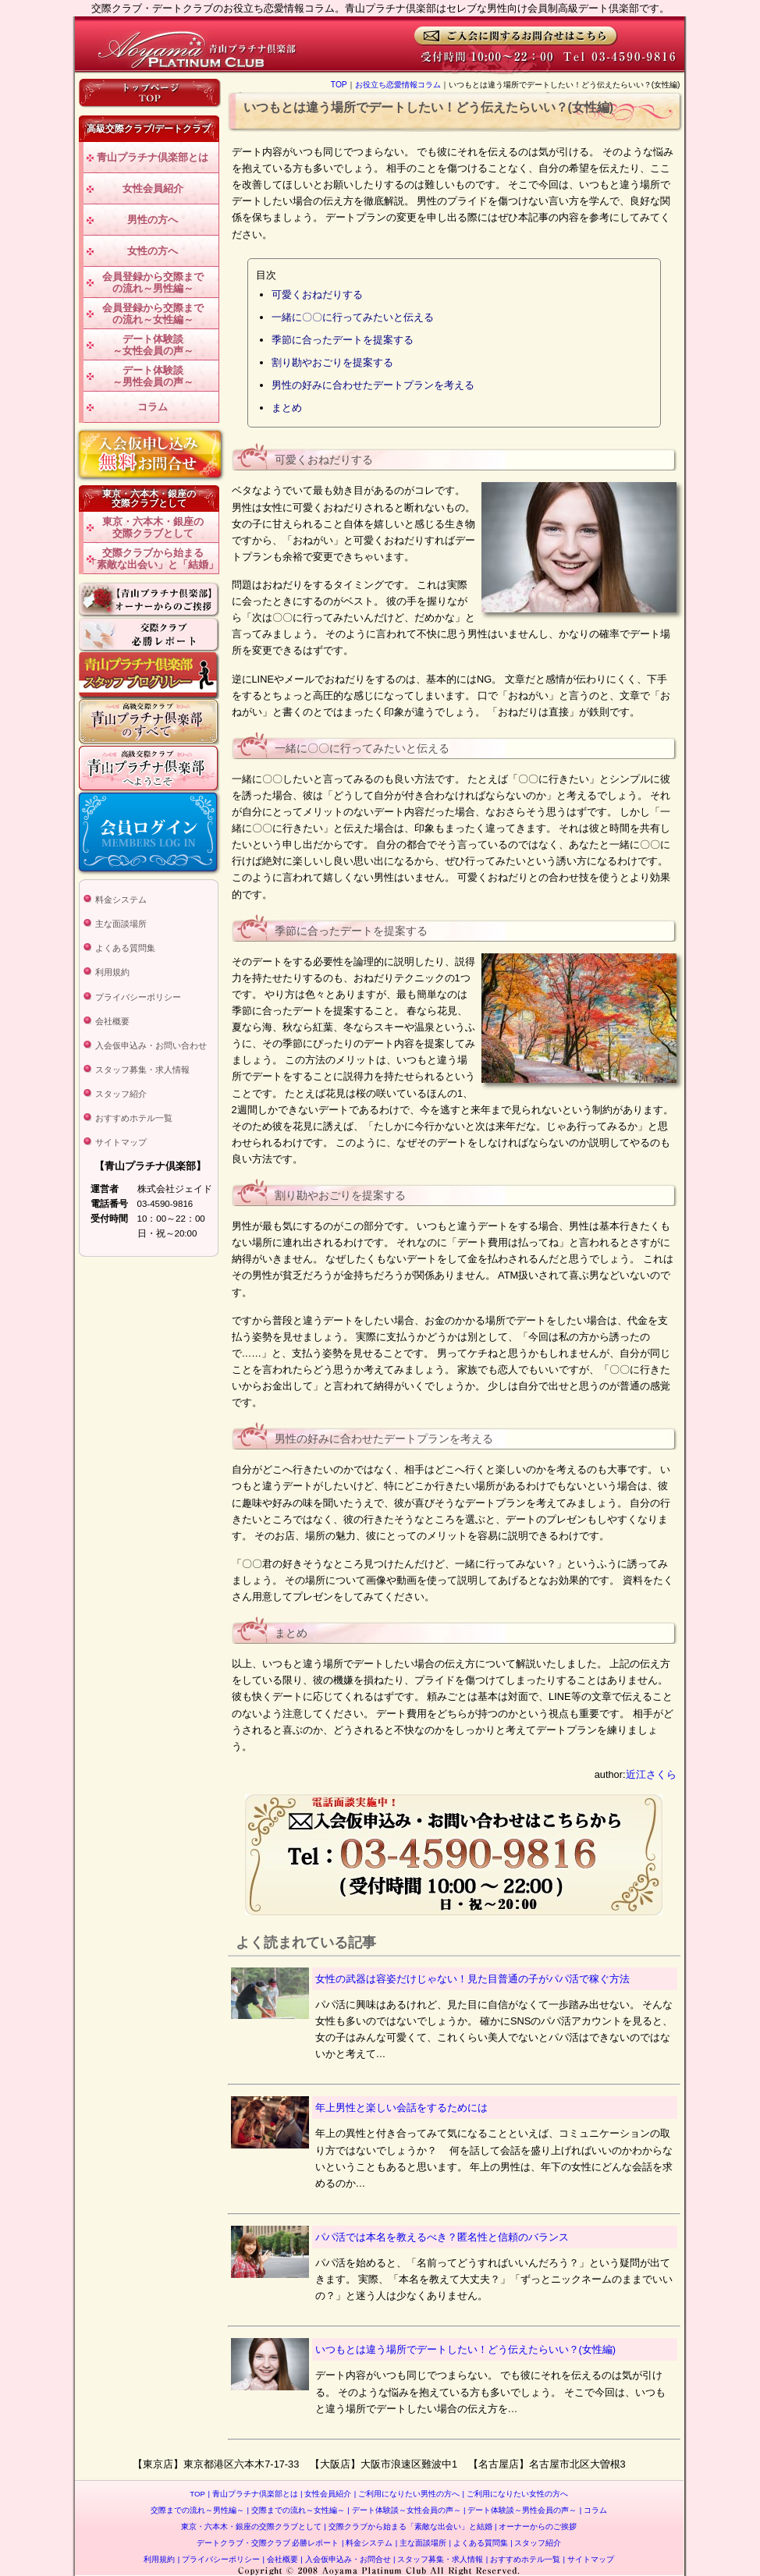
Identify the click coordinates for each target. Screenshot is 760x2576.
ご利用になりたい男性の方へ (407, 2493)
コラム (152, 407)
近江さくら (651, 1774)
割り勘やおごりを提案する (332, 362)
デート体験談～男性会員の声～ (153, 376)
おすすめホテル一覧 (133, 1118)
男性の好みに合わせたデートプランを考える (373, 385)
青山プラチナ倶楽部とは (152, 157)
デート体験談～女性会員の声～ (153, 345)
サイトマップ (121, 1142)
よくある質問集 (125, 948)
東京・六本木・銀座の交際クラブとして (153, 528)
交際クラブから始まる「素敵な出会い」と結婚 (408, 2526)
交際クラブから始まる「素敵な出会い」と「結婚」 (152, 559)
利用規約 (112, 972)
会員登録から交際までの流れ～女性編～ (153, 314)
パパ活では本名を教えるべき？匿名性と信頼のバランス (442, 2237)
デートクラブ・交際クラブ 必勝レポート (268, 2543)
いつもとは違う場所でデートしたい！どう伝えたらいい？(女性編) (465, 2349)
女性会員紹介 (153, 188)
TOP (339, 84)
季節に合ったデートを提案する (343, 340)
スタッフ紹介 (121, 1093)
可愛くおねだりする (317, 294)
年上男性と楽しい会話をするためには (401, 2107)
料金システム (121, 899)
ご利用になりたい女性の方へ (515, 2493)
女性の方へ (152, 251)
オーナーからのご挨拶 (536, 2526)
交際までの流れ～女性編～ (296, 2510)
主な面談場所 (121, 923)
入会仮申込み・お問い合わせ (151, 1045)
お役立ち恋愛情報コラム (398, 84)
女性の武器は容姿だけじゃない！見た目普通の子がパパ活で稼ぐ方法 (472, 1979)
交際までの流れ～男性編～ (197, 2510)
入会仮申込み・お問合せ (345, 2559)
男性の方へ (152, 219)
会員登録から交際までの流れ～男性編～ (153, 283)
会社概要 (112, 1021)
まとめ (287, 407)
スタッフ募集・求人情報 (142, 1069)
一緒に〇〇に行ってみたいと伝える (353, 317)
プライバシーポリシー (138, 997)
